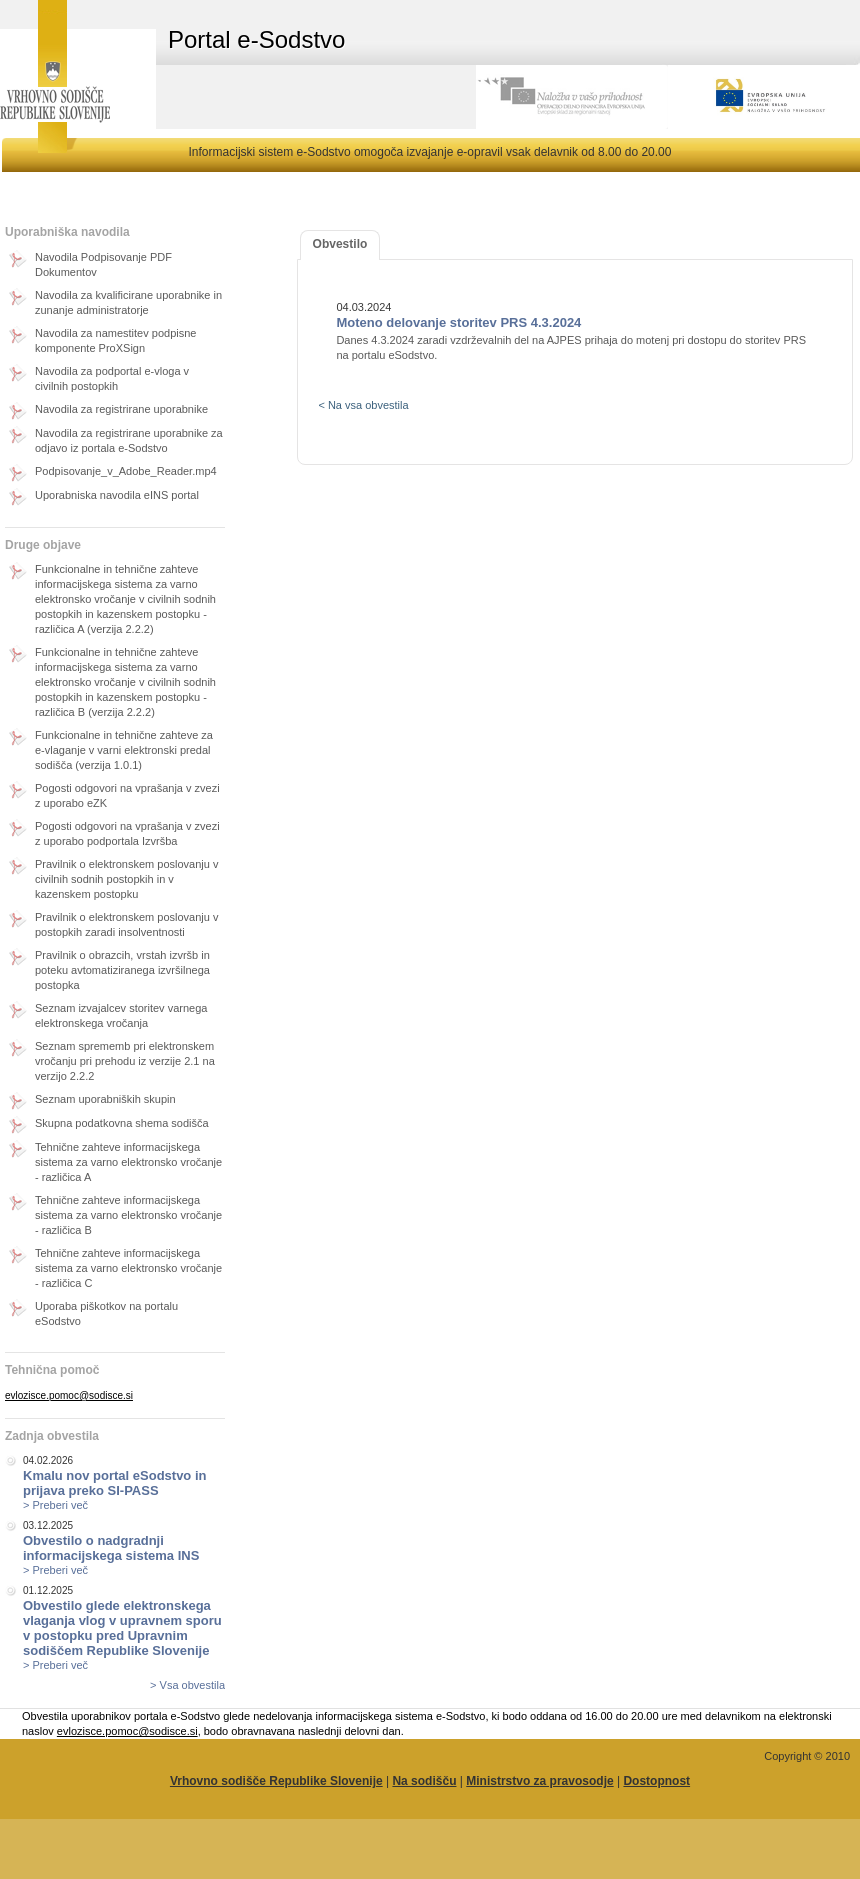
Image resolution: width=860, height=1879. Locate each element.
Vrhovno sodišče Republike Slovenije (276, 1781)
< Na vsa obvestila (363, 405)
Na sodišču (424, 1781)
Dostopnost (656, 1781)
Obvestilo (340, 244)
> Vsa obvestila (187, 1685)
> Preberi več (55, 1505)
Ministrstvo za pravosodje (539, 1781)
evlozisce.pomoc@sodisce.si (69, 1395)
